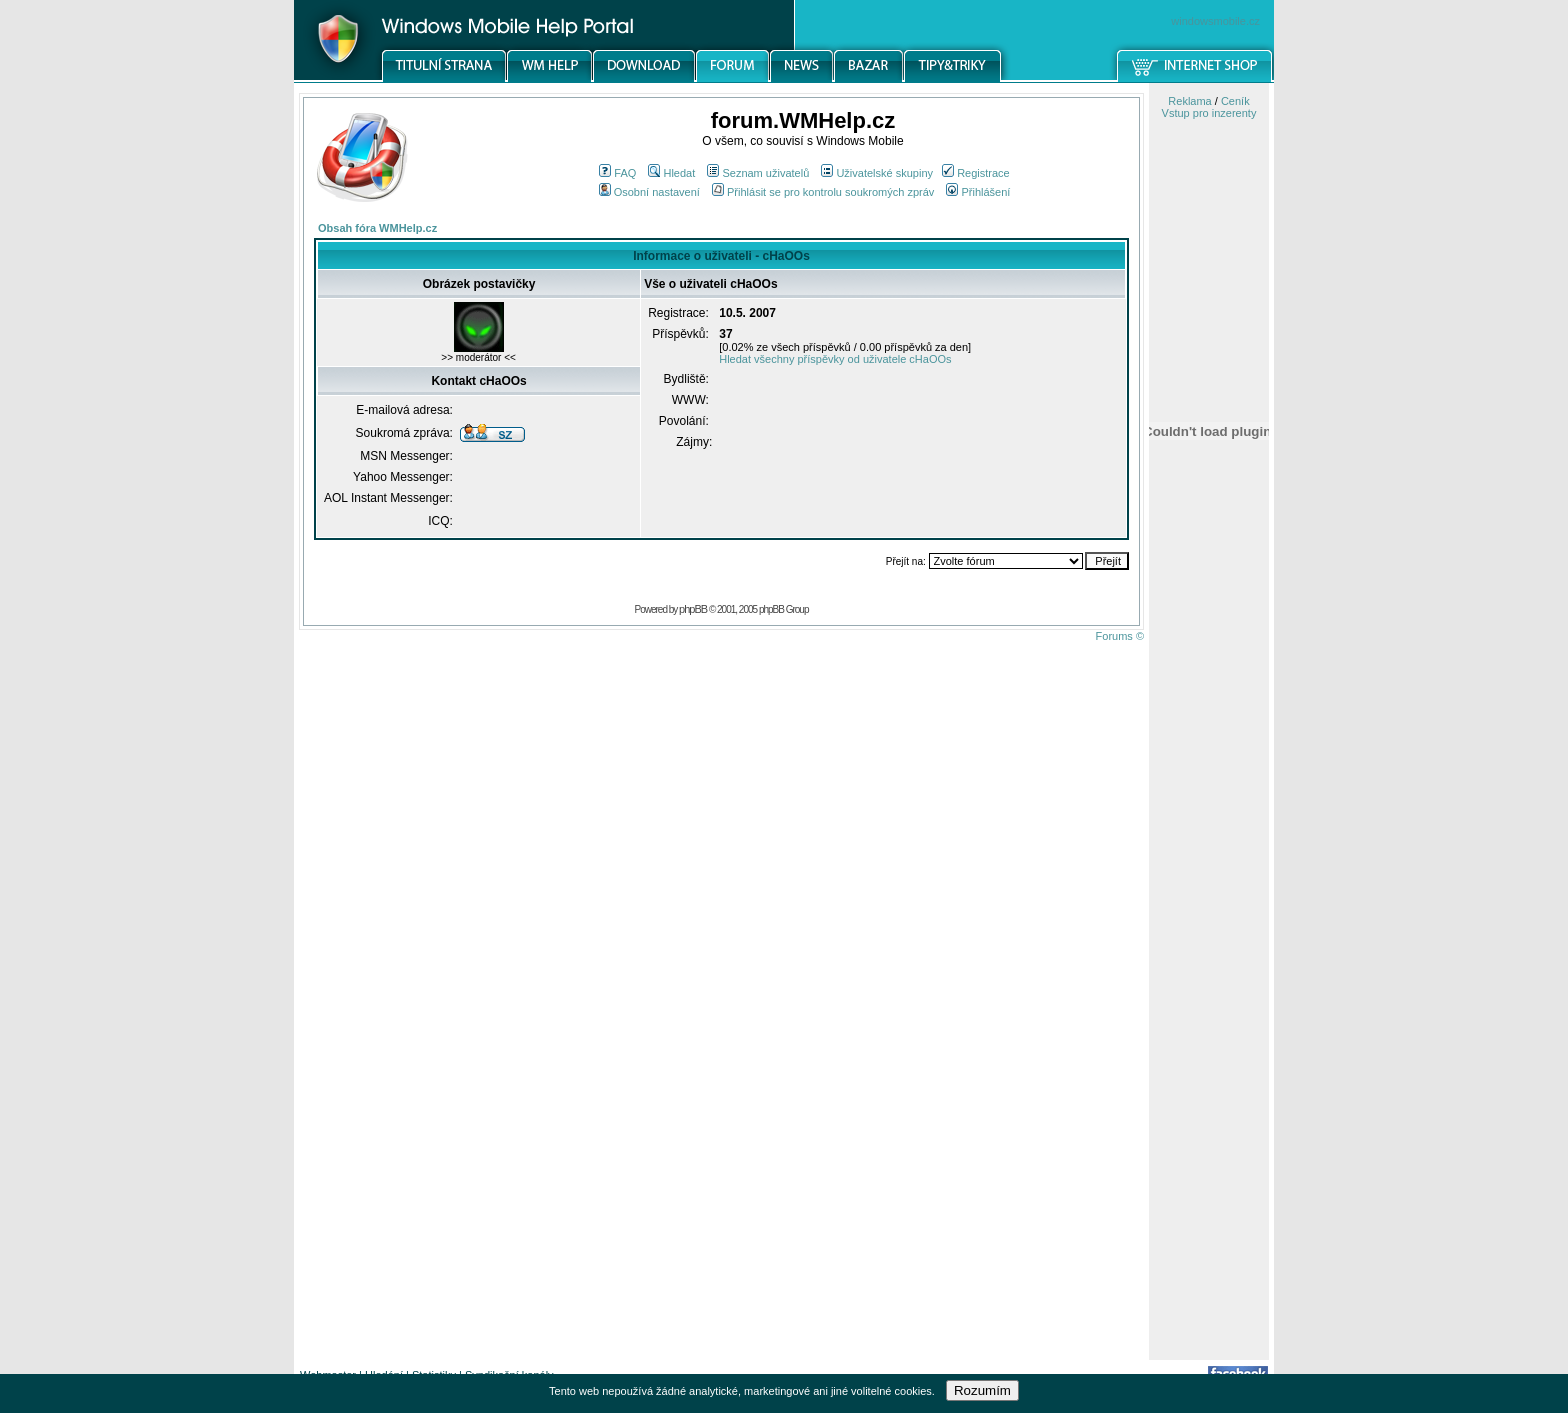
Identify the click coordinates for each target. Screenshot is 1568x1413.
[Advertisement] (1209, 1043)
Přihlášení (978, 192)
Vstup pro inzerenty (1209, 113)
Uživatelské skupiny (877, 173)
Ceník (1235, 101)
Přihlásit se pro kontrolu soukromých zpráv (823, 192)
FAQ (617, 173)
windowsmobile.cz (1215, 21)
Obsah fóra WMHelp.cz (377, 228)
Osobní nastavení (649, 192)
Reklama (1189, 101)
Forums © (1120, 636)
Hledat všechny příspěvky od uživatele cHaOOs (835, 359)
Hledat (671, 173)
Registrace (976, 173)
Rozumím (982, 1390)
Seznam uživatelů (758, 173)
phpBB (693, 609)
